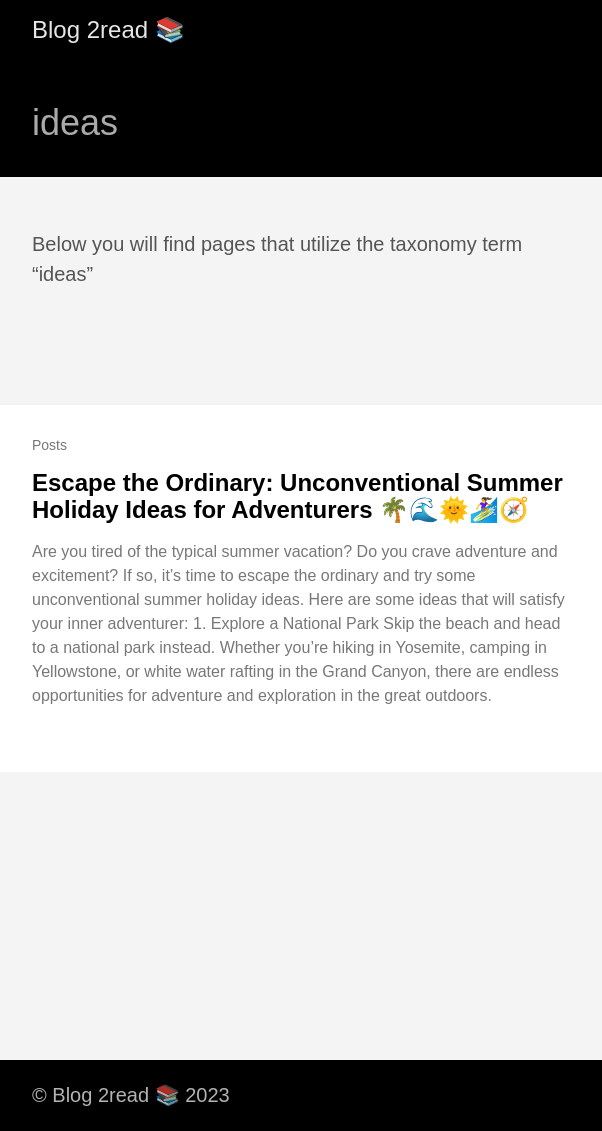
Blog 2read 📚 (108, 29)
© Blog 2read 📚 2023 (131, 1095)
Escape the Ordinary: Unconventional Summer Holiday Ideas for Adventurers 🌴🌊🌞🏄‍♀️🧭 (297, 496)
